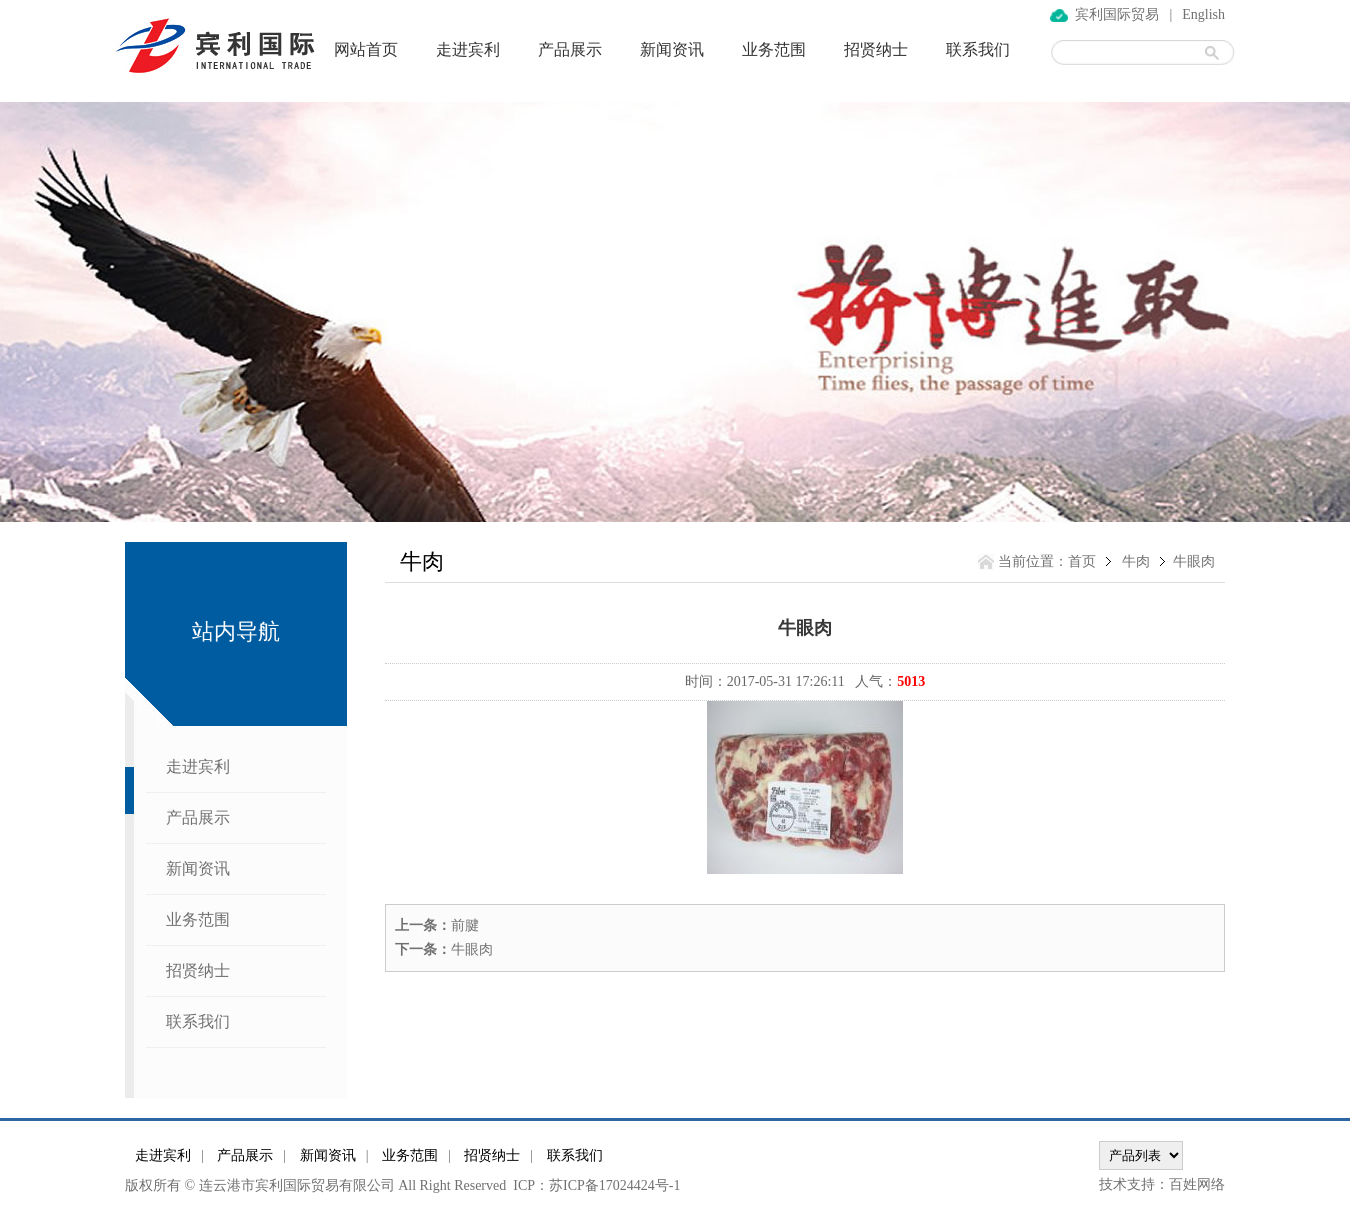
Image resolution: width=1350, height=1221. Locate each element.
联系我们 (978, 49)
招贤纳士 (876, 49)
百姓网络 (1197, 1184)
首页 (1082, 561)
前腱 (465, 925)
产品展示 (570, 49)
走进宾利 (468, 49)
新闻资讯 (672, 49)
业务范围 (774, 49)
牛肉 (1136, 561)
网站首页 (366, 49)
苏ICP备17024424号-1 (614, 1185)
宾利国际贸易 (1117, 14)
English (1203, 14)
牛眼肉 (472, 949)
